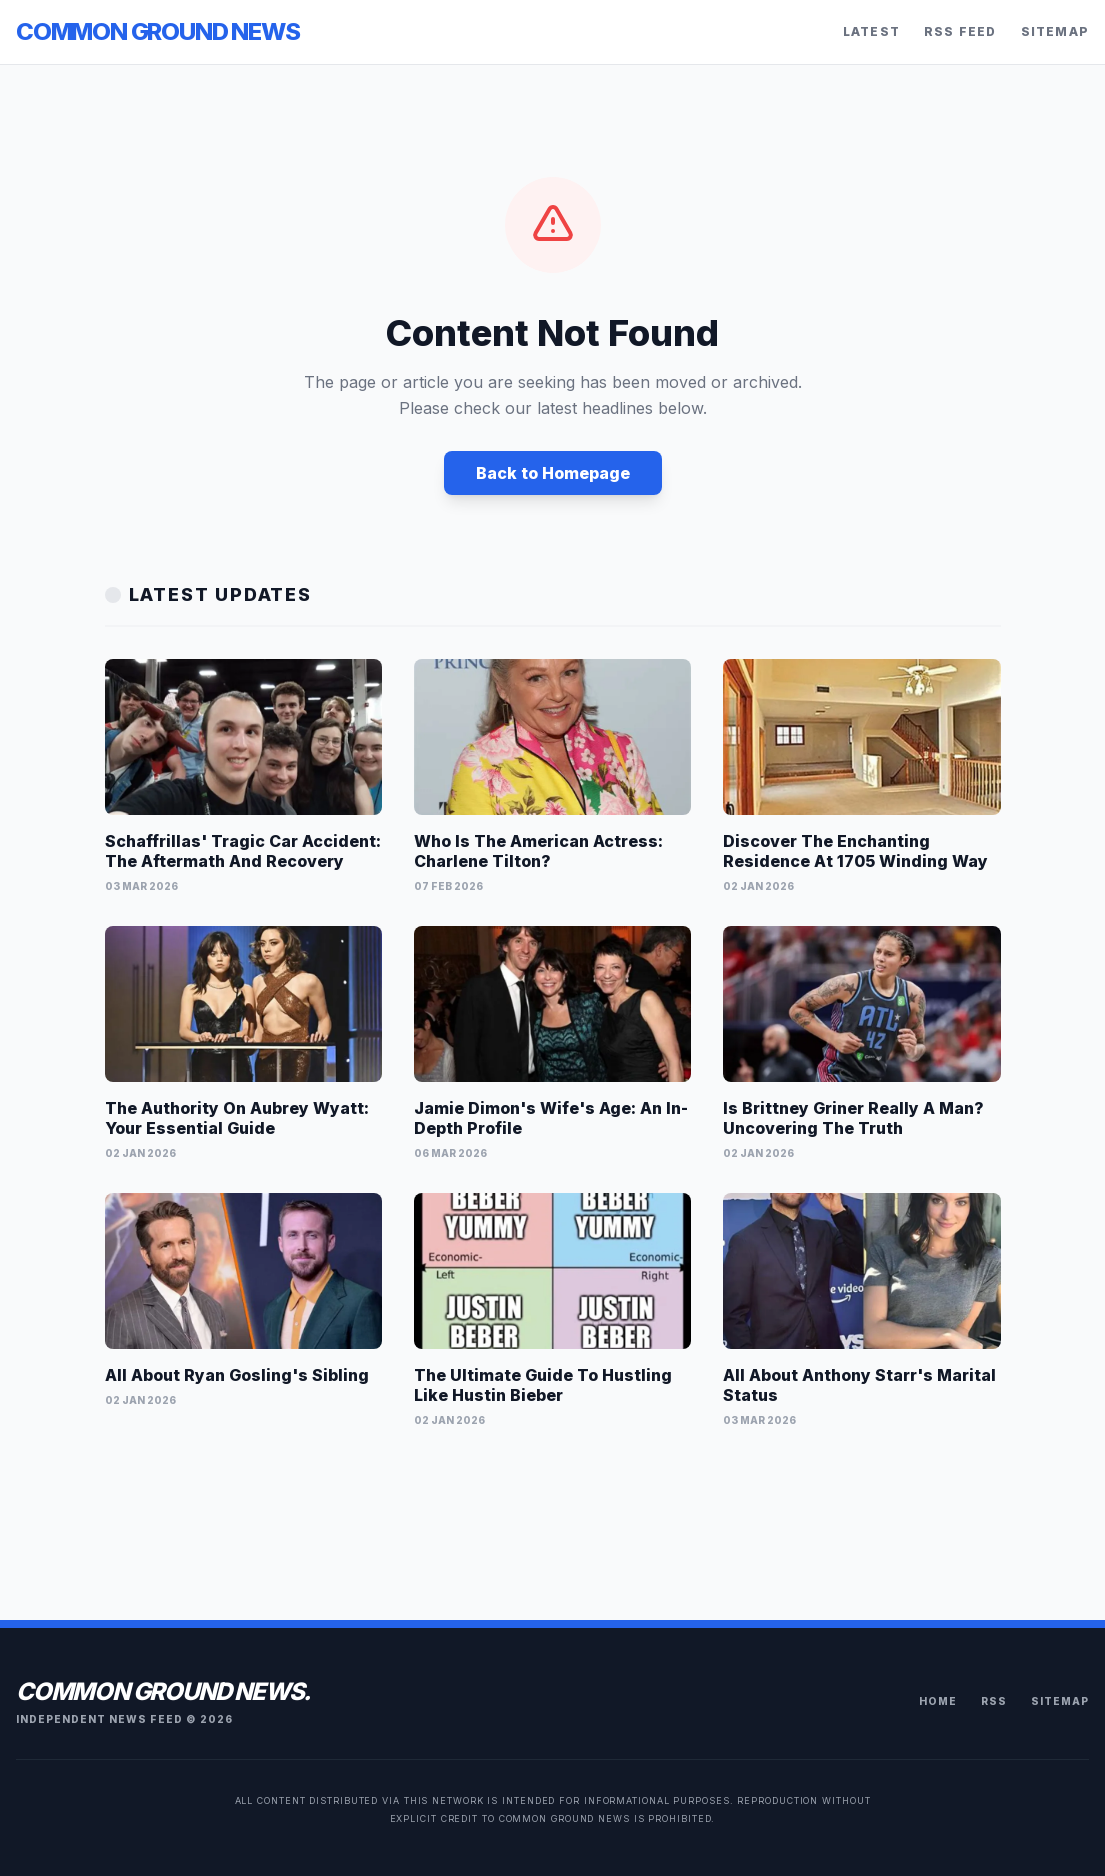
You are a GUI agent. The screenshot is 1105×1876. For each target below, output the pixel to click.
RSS (994, 1701)
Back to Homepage (553, 473)
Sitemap (1055, 31)
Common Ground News (157, 31)
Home (938, 1701)
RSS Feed (960, 31)
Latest (871, 31)
